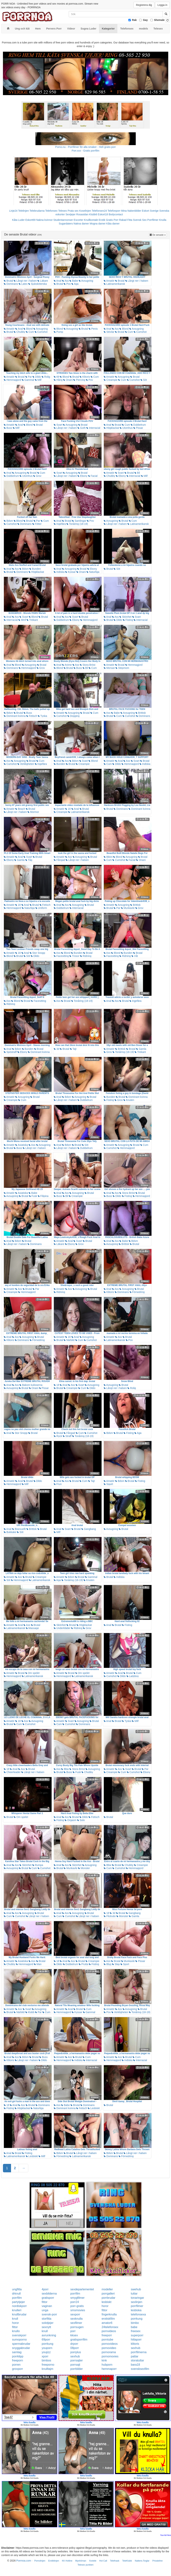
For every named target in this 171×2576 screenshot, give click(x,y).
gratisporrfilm (78, 2339)
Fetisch (31, 715)
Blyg (107, 1964)
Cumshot (41, 331)
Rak (134, 20)
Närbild (69, 1340)
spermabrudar (21, 2343)
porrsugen (77, 2327)
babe (134, 2327)
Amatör (109, 280)
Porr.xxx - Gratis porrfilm (85, 150)
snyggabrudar (21, 2348)
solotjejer (47, 2322)
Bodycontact (116, 214)
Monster (84, 1868)
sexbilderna (49, 2293)
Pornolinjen (39, 2561)
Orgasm (70, 1820)
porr (72, 2331)
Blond (28, 328)
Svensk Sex (140, 219)
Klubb (30, 2012)
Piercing (79, 379)
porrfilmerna (138, 2352)
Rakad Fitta (125, 219)
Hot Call (103, 2561)
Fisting (128, 619)
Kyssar (70, 571)
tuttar (134, 2293)
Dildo (37, 376)
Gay (145, 20)
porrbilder (76, 2368)
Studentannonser (63, 219)
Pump (58, 331)
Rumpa (37, 1865)
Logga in (162, 4)
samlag (17, 2352)
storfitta (46, 2318)
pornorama (109, 2352)
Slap (116, 1964)
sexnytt (46, 2327)
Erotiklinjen (53, 2561)
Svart (58, 424)
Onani (68, 379)
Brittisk (141, 712)
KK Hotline (67, 2561)
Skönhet (125, 616)
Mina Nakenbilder (131, 210)
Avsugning (86, 280)
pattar (134, 2356)
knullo (16, 2331)
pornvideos (109, 2331)
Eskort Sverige (150, 210)
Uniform (41, 907)
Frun (58, 1484)
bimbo (135, 2322)
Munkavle (128, 907)
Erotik (102, 219)
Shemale (159, 20)
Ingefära (60, 523)
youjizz (46, 2352)
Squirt (108, 1484)
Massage (32, 1628)
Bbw (65, 1769)
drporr (74, 2343)
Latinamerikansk (114, 283)
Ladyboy (133, 1676)
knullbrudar (19, 2314)
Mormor (33, 811)
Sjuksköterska (37, 283)
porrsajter (76, 2360)
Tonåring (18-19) (77, 523)
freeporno (48, 2364)
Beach (20, 808)
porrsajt (75, 2364)
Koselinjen (85, 210)
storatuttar (137, 2360)
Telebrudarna (37, 210)
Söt (144, 379)
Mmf (22, 619)
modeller (107, 2289)
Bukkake (10, 1532)
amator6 (107, 2322)
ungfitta (17, 2289)
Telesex (62, 210)
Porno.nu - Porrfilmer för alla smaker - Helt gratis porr (85, 146)
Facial (93, 475)
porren (16, 2364)
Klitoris (85, 376)
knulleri (16, 2310)
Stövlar (109, 331)
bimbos (46, 2360)
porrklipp (17, 2356)
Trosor (74, 956)
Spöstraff (10, 1052)
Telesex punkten (85, 2565)
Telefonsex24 (99, 210)
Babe (73, 280)
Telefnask (114, 2561)
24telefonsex (110, 2327)
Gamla (19, 859)
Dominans (11, 283)
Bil (137, 472)
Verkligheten (25, 763)
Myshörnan (80, 2561)
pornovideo (109, 2348)
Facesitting (61, 956)
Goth (82, 427)
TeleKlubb (127, 2561)
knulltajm (47, 2368)
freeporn (17, 2360)
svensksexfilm (140, 2368)
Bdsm (8, 520)
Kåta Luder (18, 219)
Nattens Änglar (142, 2561)
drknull (16, 2293)
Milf (38, 379)
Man (38, 1964)
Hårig (58, 379)
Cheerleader (12, 1772)
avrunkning (49, 2335)
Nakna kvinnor (44, 219)
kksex (74, 2335)
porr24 (74, 2302)
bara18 (135, 2364)
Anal (57, 280)
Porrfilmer (153, 219)
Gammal (28, 379)
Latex (23, 283)
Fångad (59, 859)
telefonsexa (138, 2314)
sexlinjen (136, 2302)
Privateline (157, 2561)
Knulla (162, 219)
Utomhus (126, 427)
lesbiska (136, 2310)
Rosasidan (82, 214)
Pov (67, 283)
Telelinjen (23, 210)
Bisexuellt (19, 1528)
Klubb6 (93, 214)
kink (104, 2360)
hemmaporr (109, 2368)
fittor (44, 2302)
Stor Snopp (37, 952)
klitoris (135, 2343)
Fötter (37, 523)
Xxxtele (92, 2561)
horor (105, 2306)
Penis (93, 328)
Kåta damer (113, 223)
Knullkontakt (91, 219)
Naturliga (93, 571)
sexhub (135, 2348)
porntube (107, 2339)
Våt (135, 956)
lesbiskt (106, 2302)
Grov (37, 475)
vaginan (47, 2306)
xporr (45, 2356)
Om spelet (32, 1673)
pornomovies (110, 2356)
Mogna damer (97, 223)
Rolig (46, 376)
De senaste (158, 234)
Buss (8, 427)
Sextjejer (70, 214)
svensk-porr (49, 2314)
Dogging (73, 715)
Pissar (138, 427)
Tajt (73, 1048)
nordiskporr (19, 2306)
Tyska (42, 715)
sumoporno (19, 2339)
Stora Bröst (87, 664)
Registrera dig (144, 4)
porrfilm (75, 2293)
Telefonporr (114, 210)
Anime (67, 664)
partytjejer (18, 2302)
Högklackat (111, 427)
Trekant (32, 619)
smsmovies (77, 2310)
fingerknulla (109, 2314)
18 (68, 808)
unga (45, 2310)
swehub (136, 2289)
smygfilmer (77, 2297)
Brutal (8, 280)
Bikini (108, 856)
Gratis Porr (112, 219)
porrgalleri (108, 2293)
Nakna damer (81, 223)
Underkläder (62, 1628)
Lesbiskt (94, 2108)
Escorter (78, 219)
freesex (135, 2331)
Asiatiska (21, 1144)
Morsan (109, 667)
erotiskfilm (108, 2318)
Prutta (83, 1964)
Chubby (19, 331)
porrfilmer (137, 2306)
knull (15, 2318)
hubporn (107, 2364)
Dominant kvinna (15, 715)
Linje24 (13, 210)
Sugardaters (66, 223)
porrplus (75, 2352)
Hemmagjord (12, 379)
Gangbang (88, 1528)
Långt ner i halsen (25, 280)
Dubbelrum (138, 424)
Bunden (35, 568)
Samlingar (79, 520)
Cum (30, 331)
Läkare (42, 280)
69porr (46, 2339)
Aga (74, 283)
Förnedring (137, 1292)
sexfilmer (76, 2322)
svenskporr (19, 2335)
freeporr (107, 2335)
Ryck (58, 1436)
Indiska (59, 571)
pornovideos (110, 2343)
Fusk (33, 1196)
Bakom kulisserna (30, 1384)
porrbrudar (108, 2297)
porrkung (136, 2318)
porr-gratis (77, 2306)
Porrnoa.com (23, 2560)
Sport (124, 1964)
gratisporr (48, 2297)
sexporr (75, 2314)
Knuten (128, 1100)
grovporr (17, 2368)
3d (56, 1048)
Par (28, 376)
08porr (74, 2348)
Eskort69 (30, 219)
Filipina (43, 1196)
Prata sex (73, 210)
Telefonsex (51, 210)
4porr (45, 2289)
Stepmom (122, 667)
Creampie (111, 379)
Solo (81, 1820)
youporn (47, 2348)
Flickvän (110, 1916)
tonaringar (137, 2297)
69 (56, 376)
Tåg (28, 859)
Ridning (85, 956)
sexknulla (76, 2318)
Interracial (93, 427)
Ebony (82, 475)
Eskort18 (103, 214)
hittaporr (136, 2339)
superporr (137, 2335)
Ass (65, 280)
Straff (67, 1436)
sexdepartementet (82, 2289)
